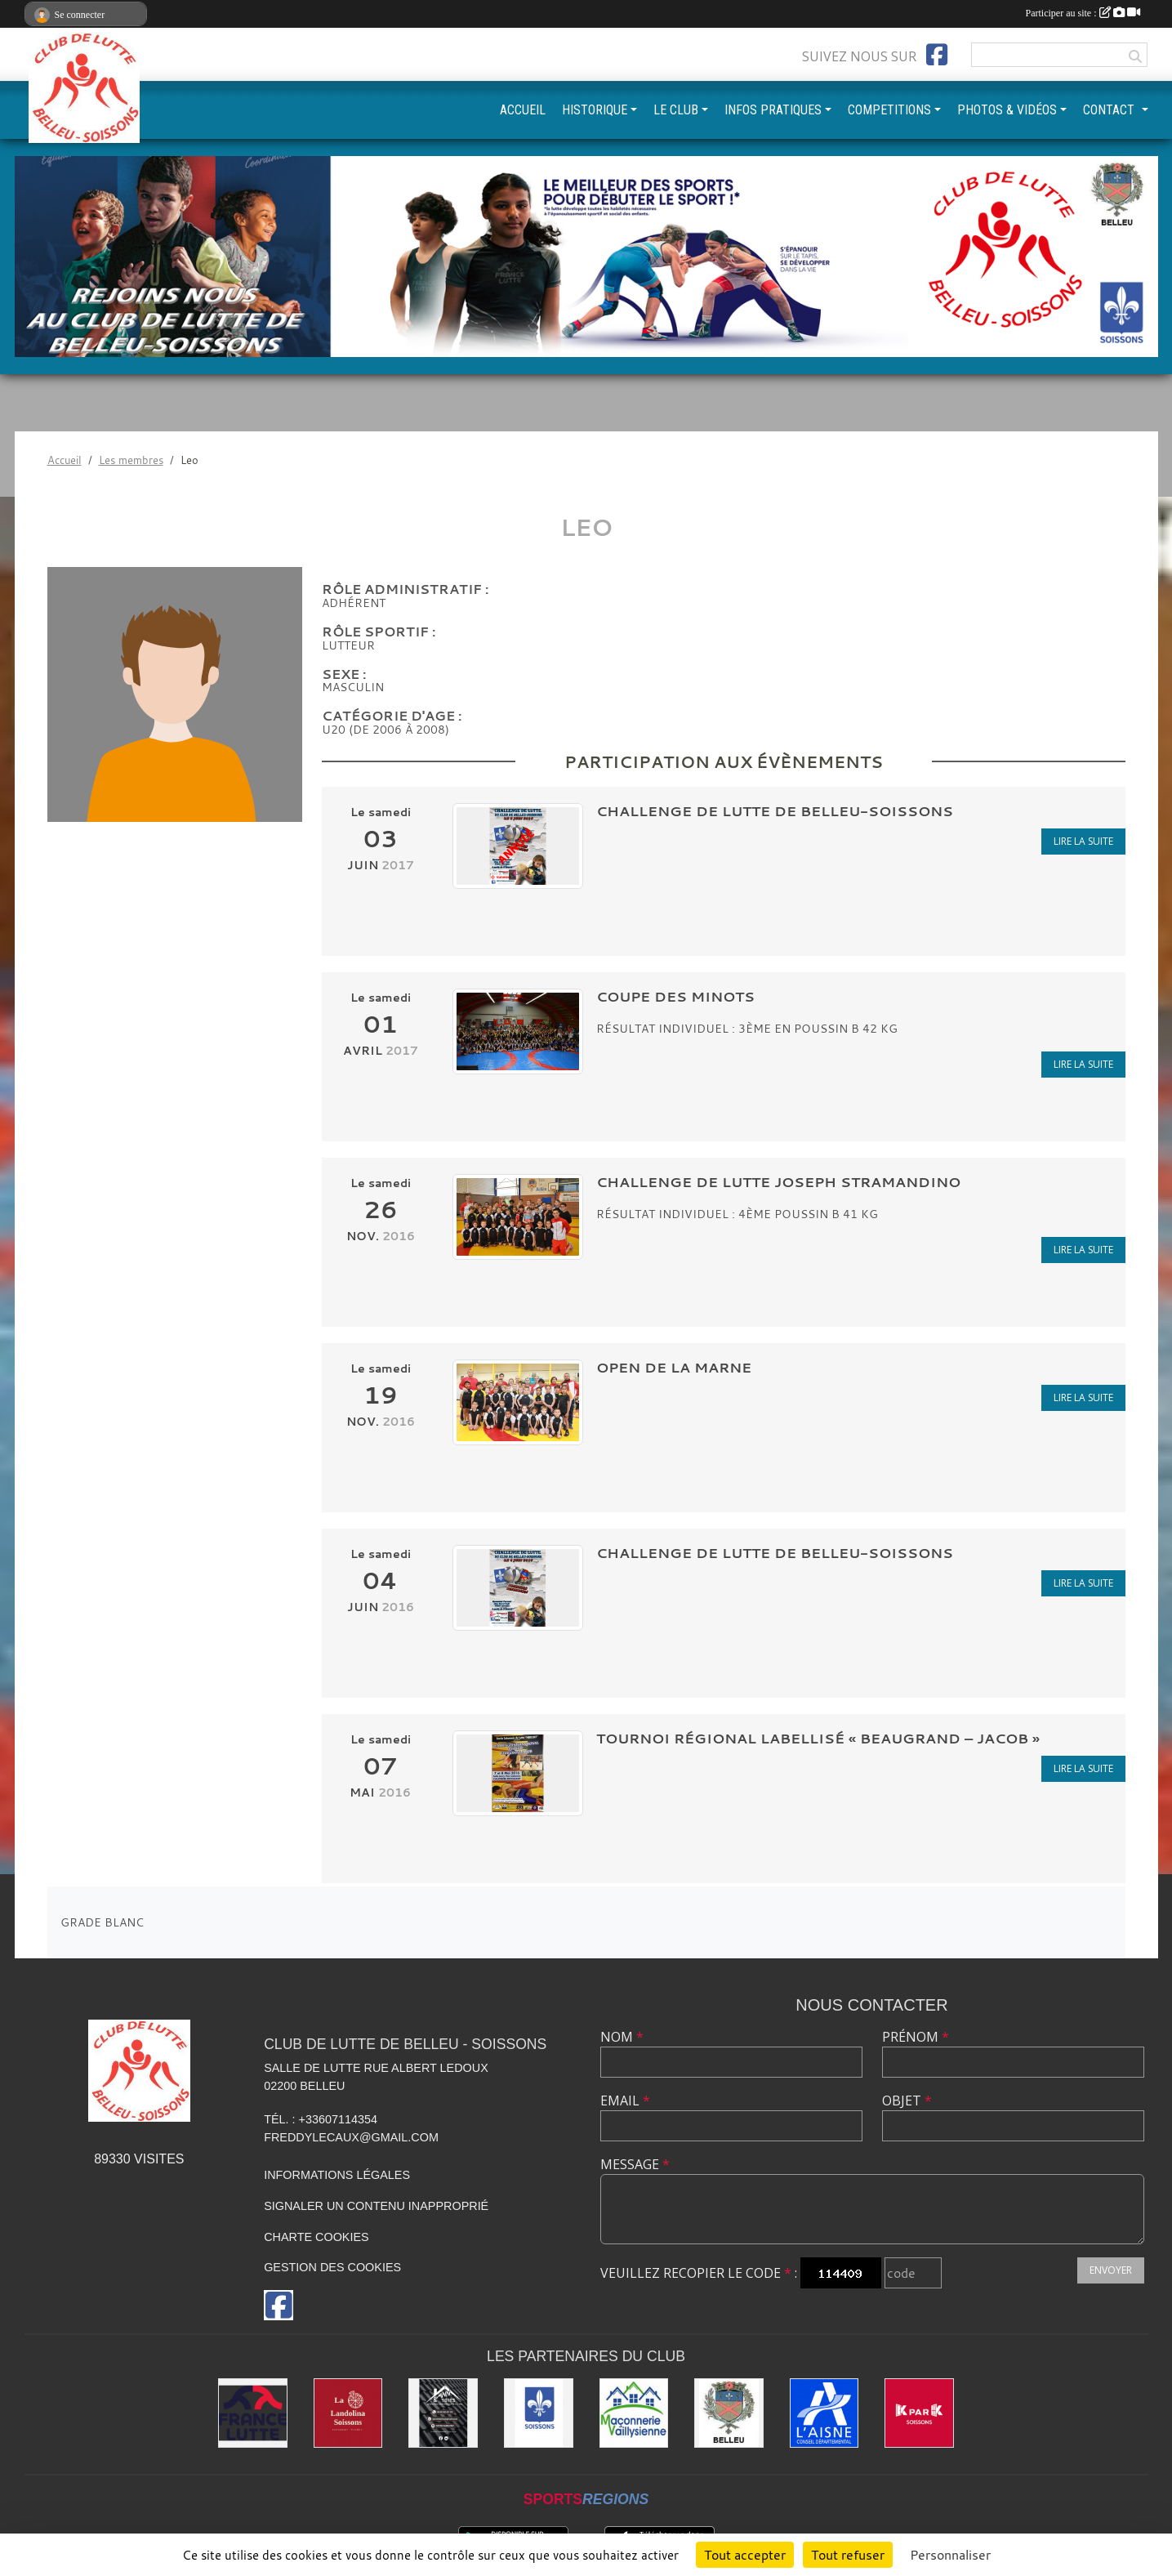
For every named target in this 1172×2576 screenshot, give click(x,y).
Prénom (915, 2037)
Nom (622, 2037)
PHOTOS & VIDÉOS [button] (1007, 110)
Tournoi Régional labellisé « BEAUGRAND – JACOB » (818, 1738)
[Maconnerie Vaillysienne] (634, 2413)
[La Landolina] (348, 2413)
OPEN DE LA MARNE (673, 1367)
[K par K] (919, 2413)
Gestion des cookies (332, 2267)
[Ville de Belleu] (729, 2413)
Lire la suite (1083, 841)
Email (625, 2100)
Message (635, 2164)
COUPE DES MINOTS (675, 996)
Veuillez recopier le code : (698, 2273)
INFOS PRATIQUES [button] (773, 110)
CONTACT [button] (1110, 110)
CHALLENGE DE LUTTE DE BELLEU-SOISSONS (774, 810)
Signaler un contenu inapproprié (376, 2205)
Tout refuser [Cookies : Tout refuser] (848, 2555)
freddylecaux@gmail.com (351, 2137)
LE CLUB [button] (675, 110)
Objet (907, 2100)
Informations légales (337, 2174)
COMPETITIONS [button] (889, 110)
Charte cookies (316, 2236)
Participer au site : (1083, 13)
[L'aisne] (824, 2413)
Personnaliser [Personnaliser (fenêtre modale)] (950, 2555)
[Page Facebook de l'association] (936, 54)
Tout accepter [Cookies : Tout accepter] (745, 2555)
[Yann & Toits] (443, 2413)
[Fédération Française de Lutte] (252, 2413)
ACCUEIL (523, 110)
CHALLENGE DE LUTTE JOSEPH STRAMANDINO (778, 1181)
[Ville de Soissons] (538, 2413)
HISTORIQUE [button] (594, 110)
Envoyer (1111, 2270)
